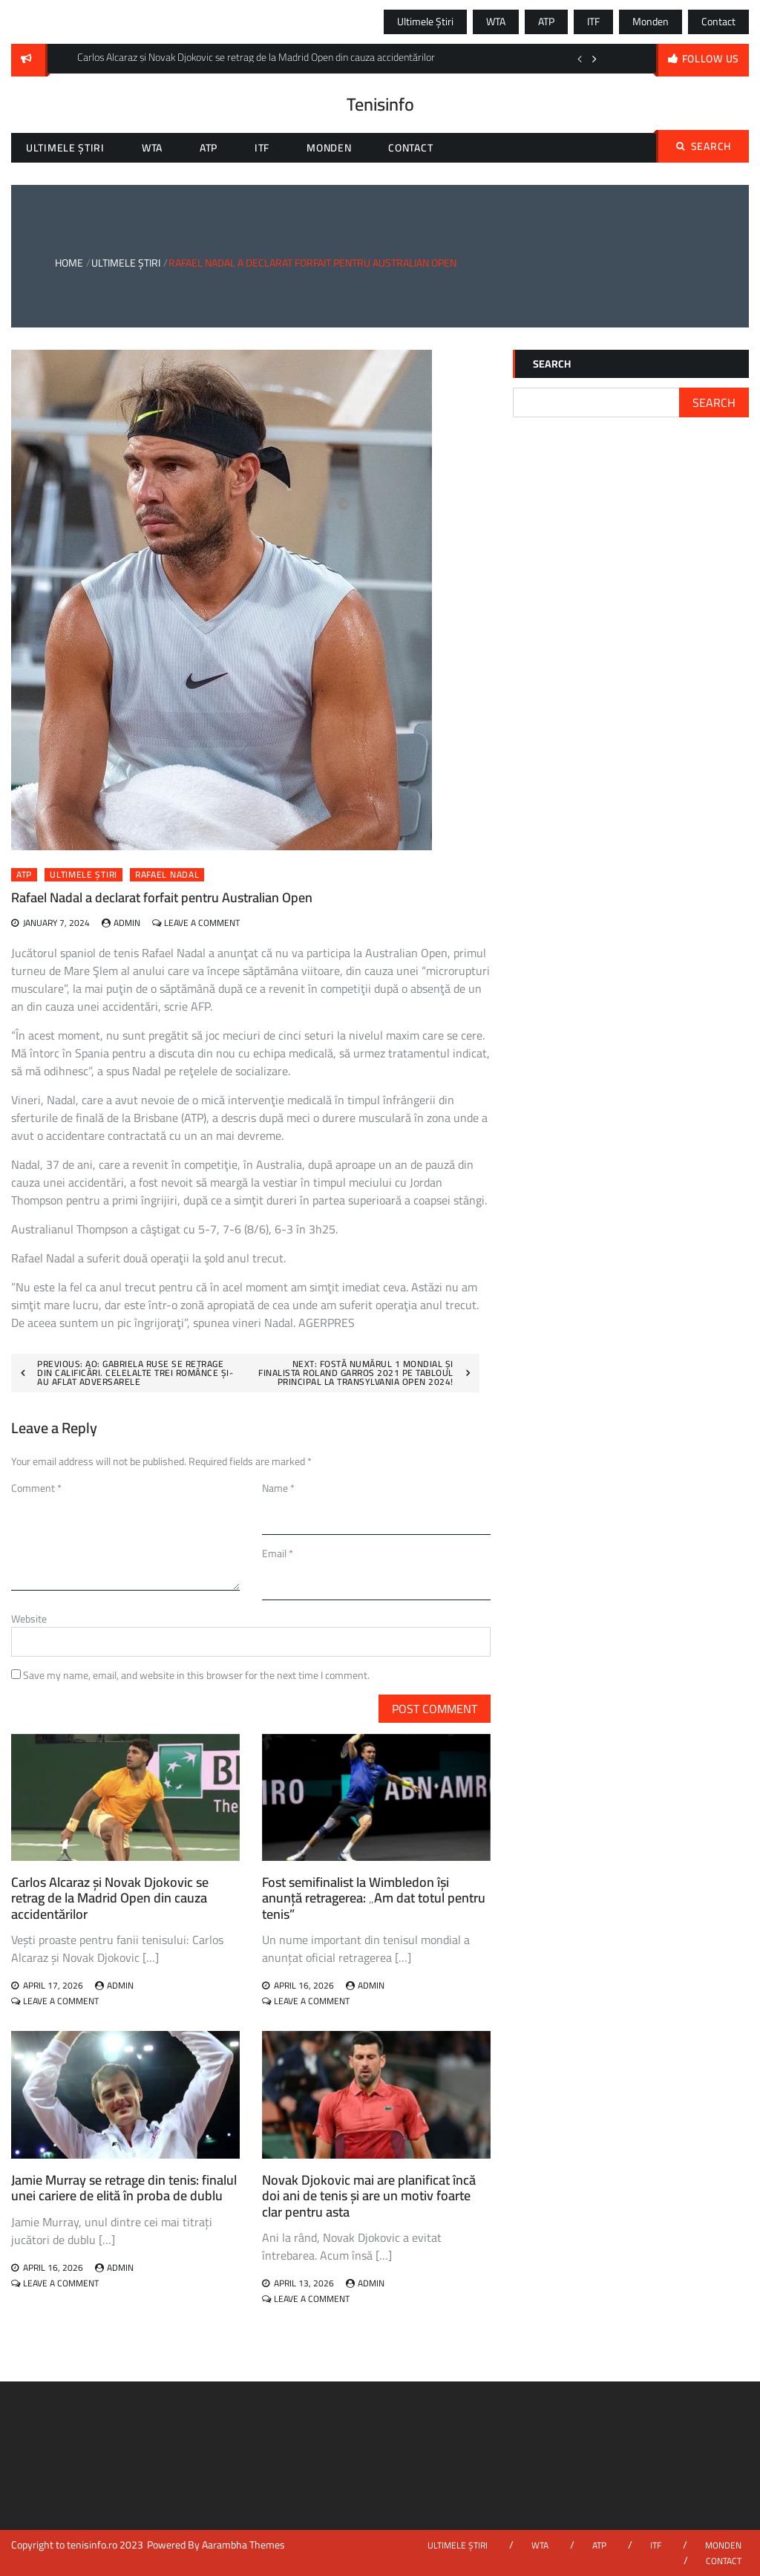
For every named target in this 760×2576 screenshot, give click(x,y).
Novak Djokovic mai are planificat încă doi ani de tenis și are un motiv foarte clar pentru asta (369, 2196)
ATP (546, 21)
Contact (718, 21)
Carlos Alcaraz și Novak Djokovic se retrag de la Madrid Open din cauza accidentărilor (110, 1898)
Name (278, 1488)
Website (29, 1618)
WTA (495, 21)
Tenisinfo (380, 104)
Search (703, 146)
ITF (593, 21)
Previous (579, 58)
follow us (710, 58)
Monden (650, 21)
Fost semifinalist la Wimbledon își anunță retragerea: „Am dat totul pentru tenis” (373, 1898)
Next (594, 58)
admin (127, 922)
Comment (36, 1488)
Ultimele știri (425, 21)
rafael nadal (167, 874)
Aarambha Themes (243, 2544)
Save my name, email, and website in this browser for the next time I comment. (196, 1675)
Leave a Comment (202, 922)
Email (277, 1553)
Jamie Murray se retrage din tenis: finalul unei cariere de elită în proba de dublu (124, 2188)
